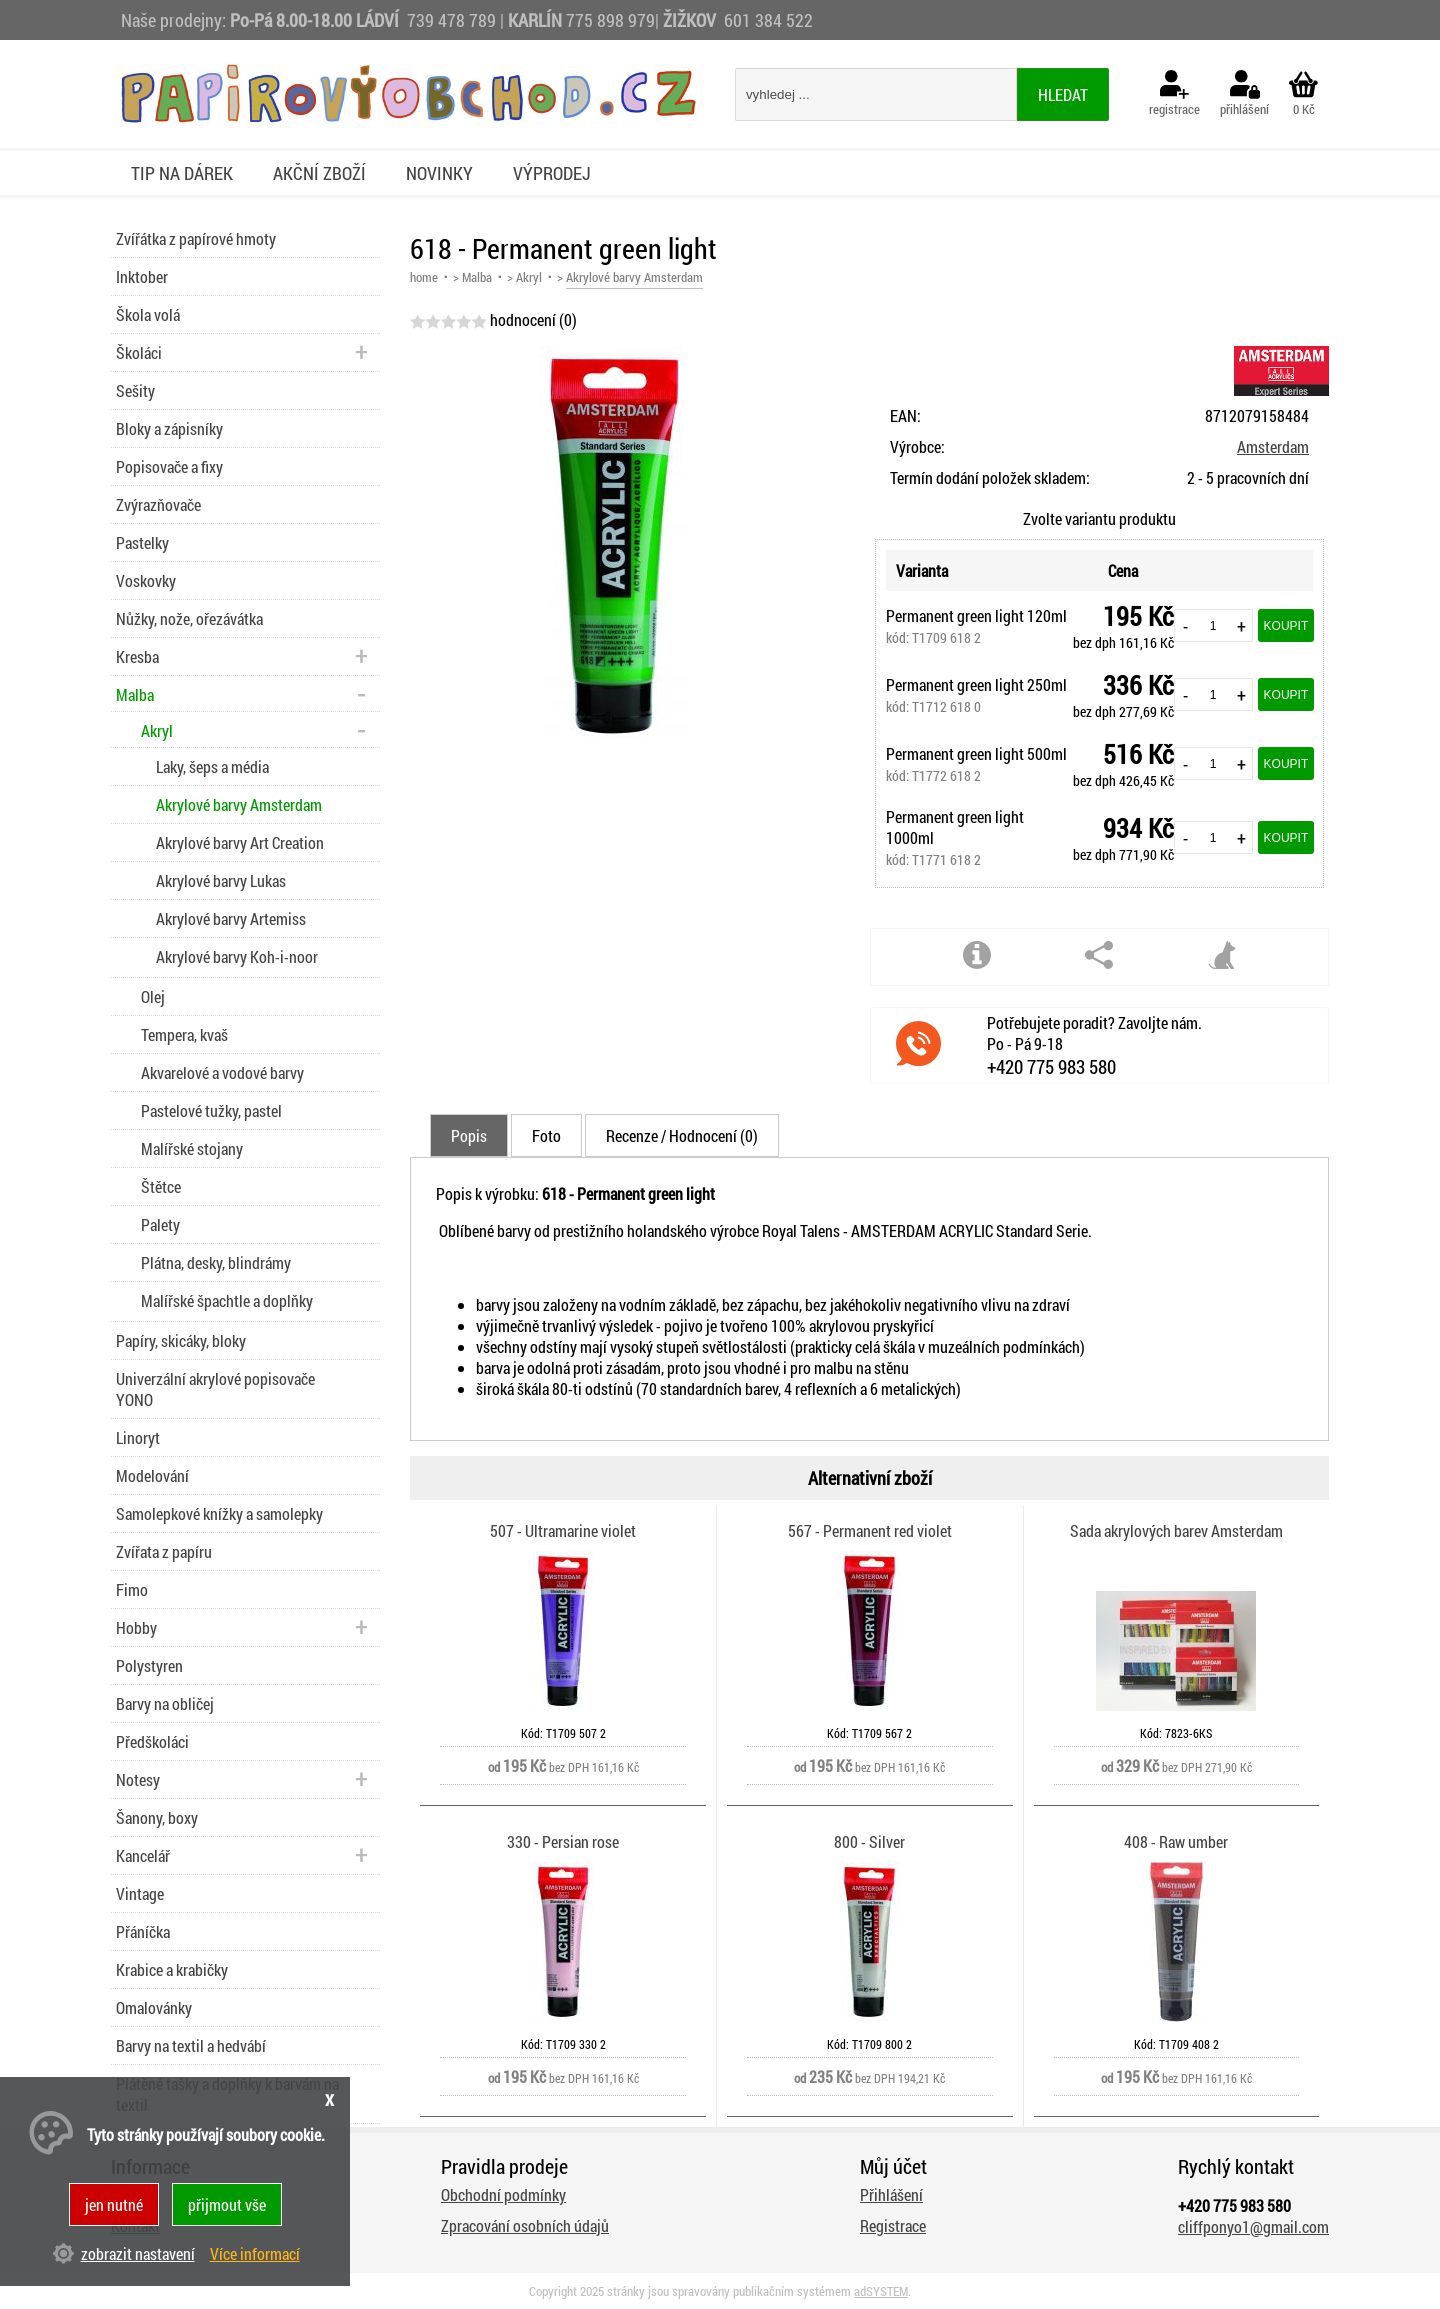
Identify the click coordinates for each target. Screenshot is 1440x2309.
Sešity (135, 390)
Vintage (140, 1893)
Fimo (132, 1589)
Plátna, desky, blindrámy (216, 1262)
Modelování (152, 1475)
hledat (1063, 94)
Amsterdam (1273, 446)
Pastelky (142, 542)
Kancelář (143, 1855)
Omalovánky (154, 2007)
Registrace (893, 2225)
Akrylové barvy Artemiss (231, 918)
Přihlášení (891, 2194)
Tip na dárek (182, 173)
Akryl (529, 277)
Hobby (136, 1627)
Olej (153, 996)
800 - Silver (869, 1841)
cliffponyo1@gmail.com (1253, 2226)
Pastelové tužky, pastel (211, 1110)
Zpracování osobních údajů (525, 2225)
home (424, 277)
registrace (1174, 94)
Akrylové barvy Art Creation (240, 842)
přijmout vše (227, 2204)
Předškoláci (152, 1741)
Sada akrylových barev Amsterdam (1176, 1530)
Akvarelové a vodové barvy (222, 1072)
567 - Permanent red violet (870, 1530)
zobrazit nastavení (138, 2253)
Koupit (1286, 626)
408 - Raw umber (1176, 1841)
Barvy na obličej (165, 1703)
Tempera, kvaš (184, 1034)
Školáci (139, 352)
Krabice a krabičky (172, 1969)
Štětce (161, 1186)
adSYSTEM (881, 2291)
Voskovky (146, 580)
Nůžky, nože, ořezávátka (189, 618)
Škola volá (148, 314)
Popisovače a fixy (169, 466)
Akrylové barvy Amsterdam (239, 804)
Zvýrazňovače (158, 504)
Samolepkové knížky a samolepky (219, 1513)
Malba (477, 277)
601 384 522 (768, 20)
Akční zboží (319, 173)
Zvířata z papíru (164, 1551)
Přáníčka (143, 1931)
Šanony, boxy (157, 1817)
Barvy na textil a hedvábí (191, 2045)
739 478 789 (451, 20)
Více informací (255, 2253)
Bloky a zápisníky (169, 428)
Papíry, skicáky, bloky (181, 1340)
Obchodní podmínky (503, 2194)
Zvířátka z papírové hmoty (196, 238)
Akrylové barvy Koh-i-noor (237, 956)
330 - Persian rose (563, 1841)
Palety (160, 1224)
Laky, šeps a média (212, 766)
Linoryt (138, 1437)
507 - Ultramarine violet (563, 1530)
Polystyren (149, 1665)
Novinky (439, 173)
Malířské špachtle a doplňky (227, 1300)
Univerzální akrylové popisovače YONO (215, 1389)
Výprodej (552, 173)
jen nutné (114, 2204)
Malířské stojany (192, 1148)
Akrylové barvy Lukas (221, 880)
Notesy (138, 1779)
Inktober (142, 276)
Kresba (137, 656)
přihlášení (1244, 94)
